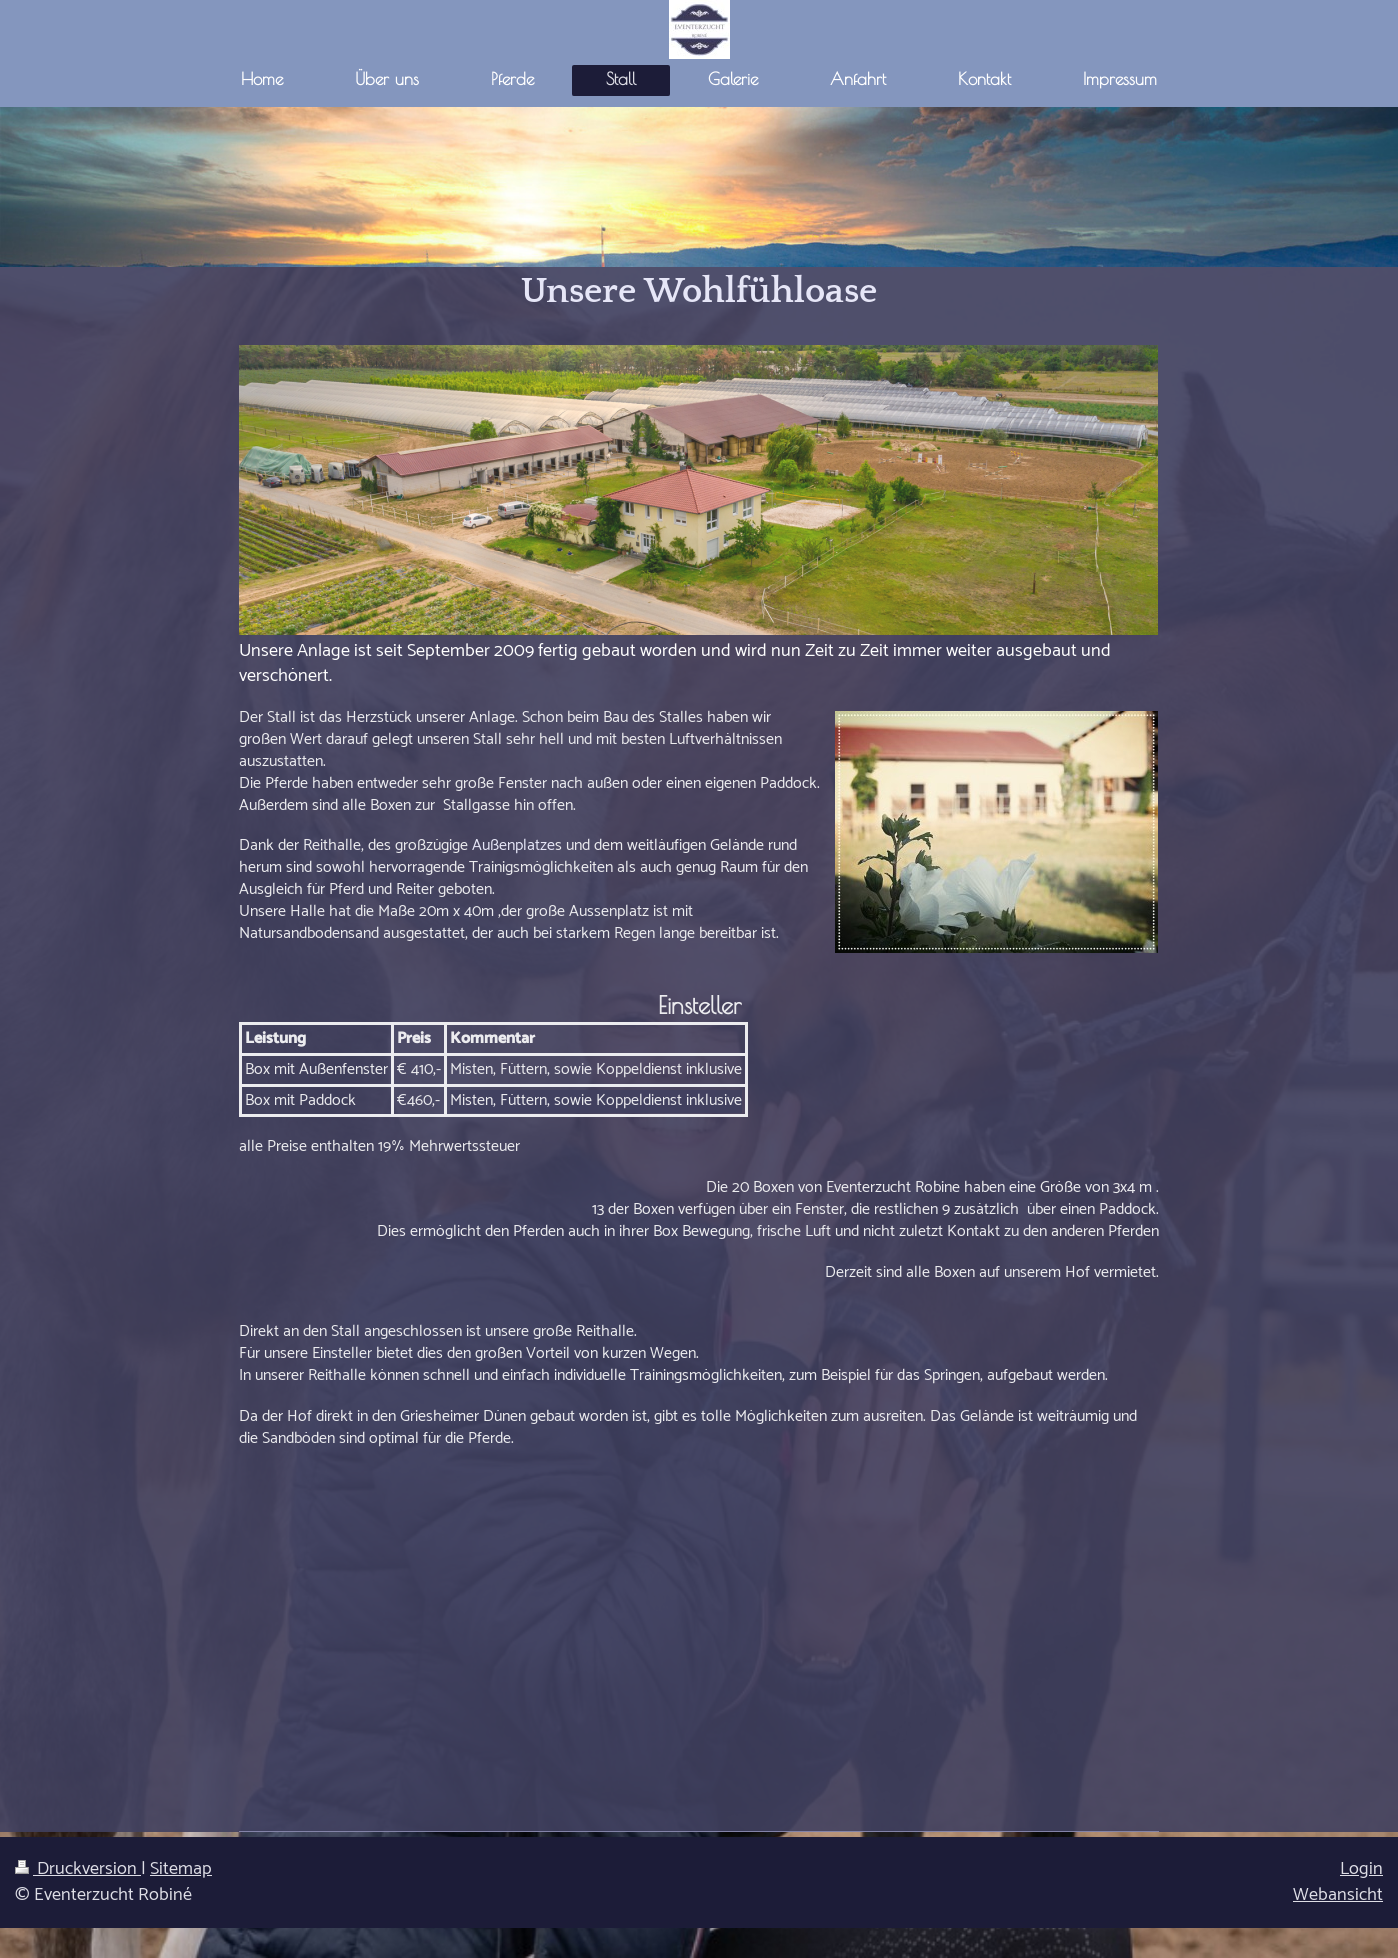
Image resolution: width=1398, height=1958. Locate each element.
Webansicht (1338, 1895)
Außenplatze (513, 845)
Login (1361, 1869)
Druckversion (78, 1869)
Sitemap (181, 1869)
